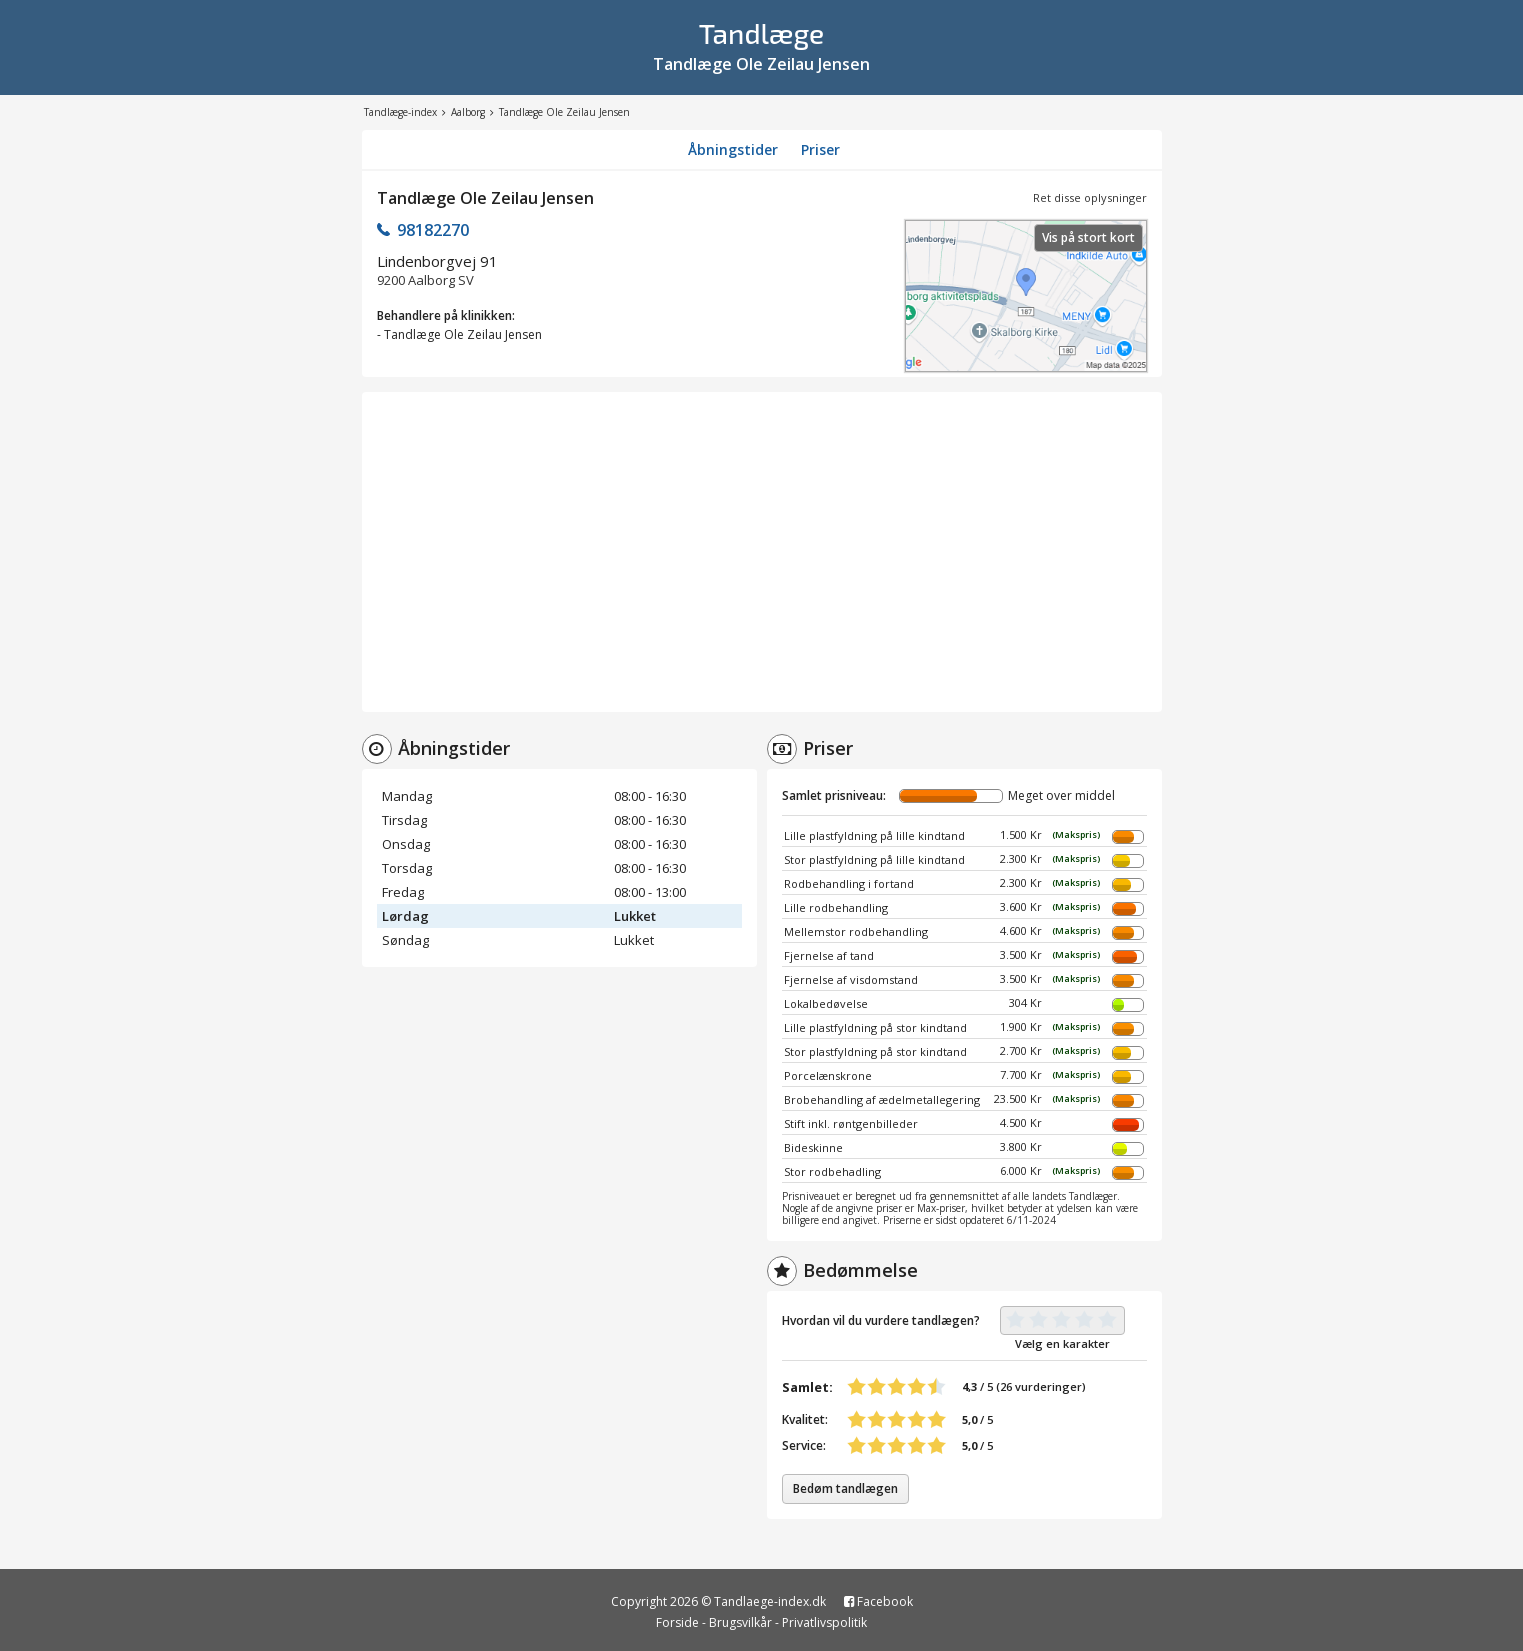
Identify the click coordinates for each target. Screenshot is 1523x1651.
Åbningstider (733, 149)
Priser (820, 149)
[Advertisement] (762, 552)
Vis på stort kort (1088, 237)
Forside (677, 1622)
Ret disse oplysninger (1090, 197)
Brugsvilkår (740, 1622)
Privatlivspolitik (824, 1622)
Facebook (878, 1601)
